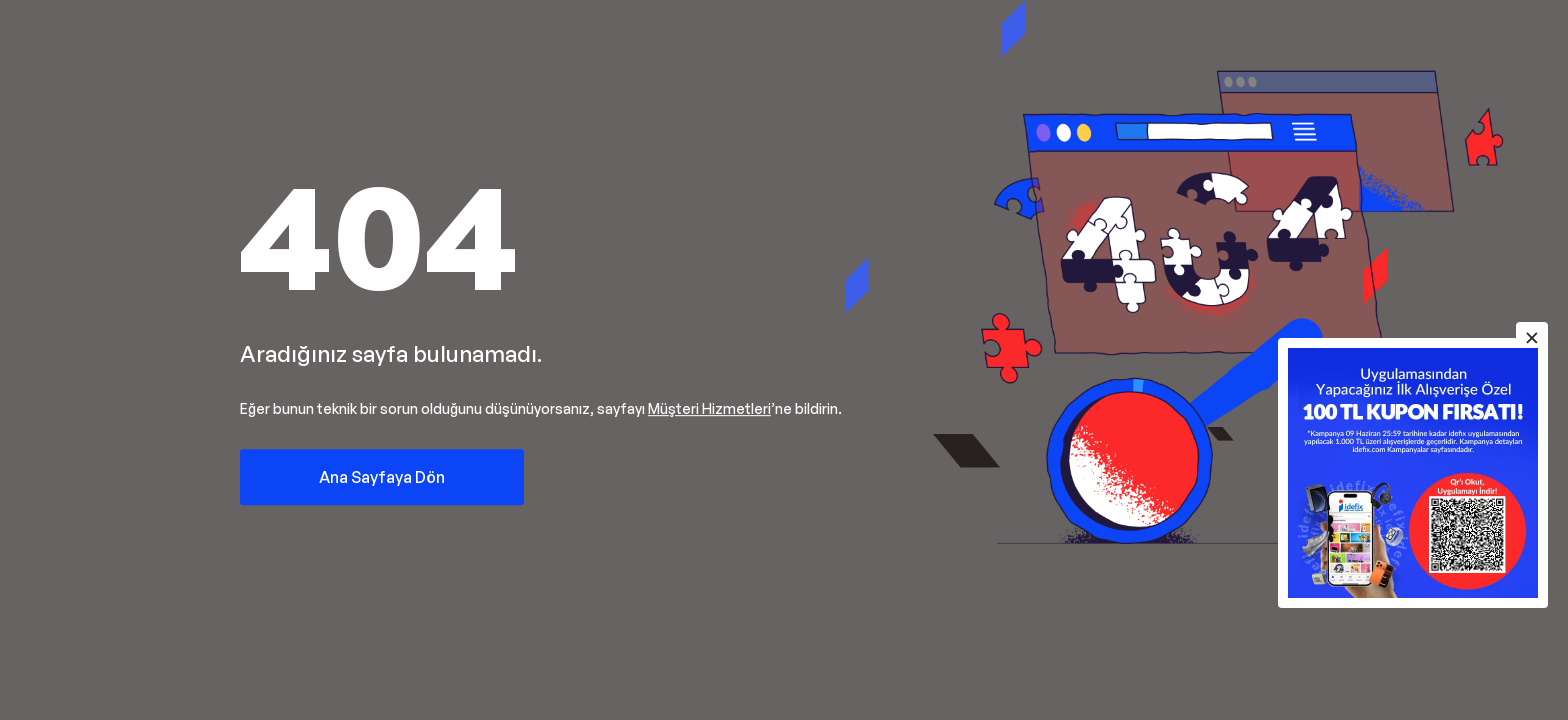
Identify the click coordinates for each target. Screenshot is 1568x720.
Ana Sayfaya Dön (382, 477)
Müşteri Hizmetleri (709, 408)
